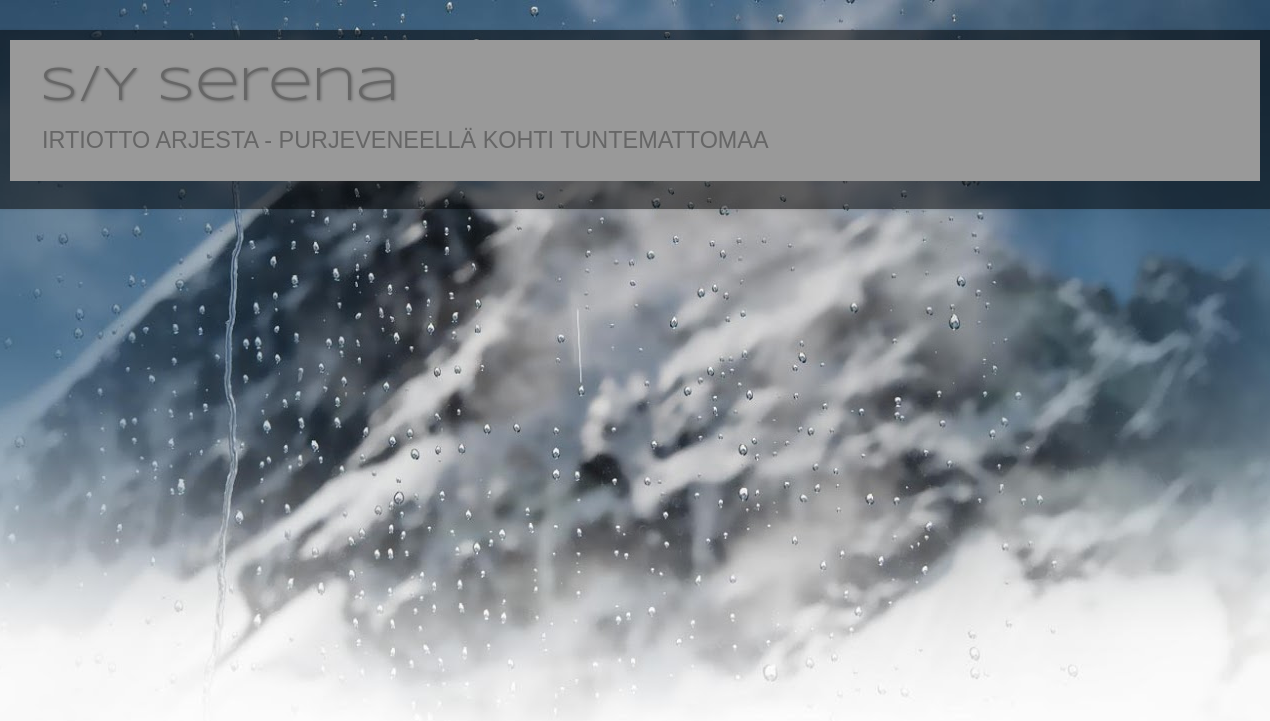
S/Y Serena (219, 87)
